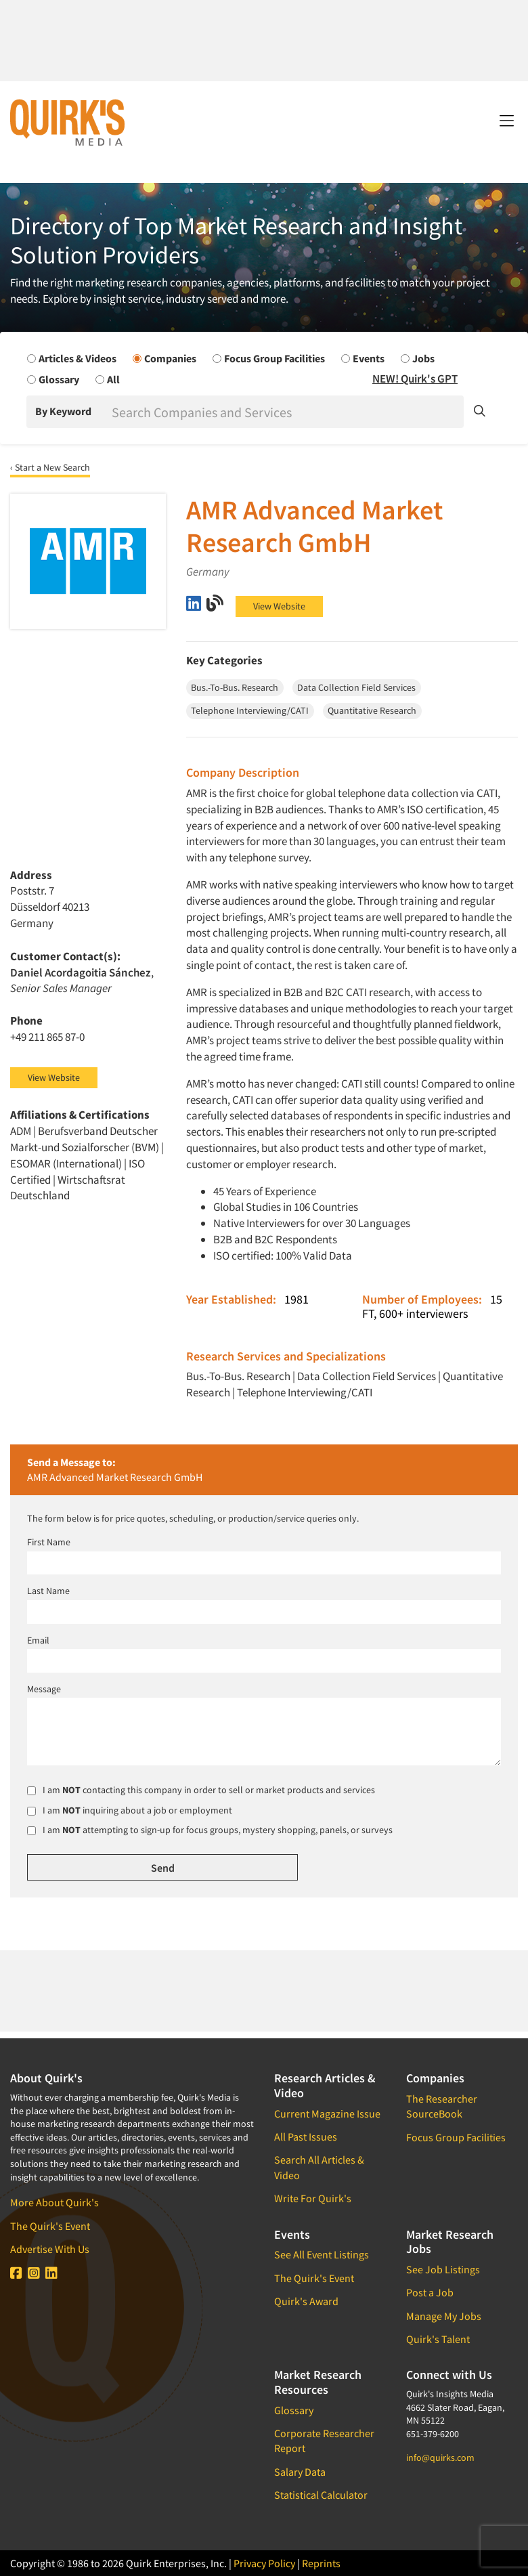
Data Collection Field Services (366, 1376)
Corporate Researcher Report (324, 2440)
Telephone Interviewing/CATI (304, 1392)
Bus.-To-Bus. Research (238, 1376)
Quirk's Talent (438, 2339)
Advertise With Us (49, 2249)
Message (44, 1689)
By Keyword (63, 411)
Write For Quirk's (312, 2198)
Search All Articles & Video (319, 2167)
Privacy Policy (264, 2563)
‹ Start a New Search (50, 467)
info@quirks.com (440, 2457)
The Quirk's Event (50, 2226)
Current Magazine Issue (327, 2113)
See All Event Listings (321, 2254)
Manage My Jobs (443, 2316)
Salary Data (300, 2471)
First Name (48, 1542)
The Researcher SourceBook (441, 2106)
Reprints (321, 2563)
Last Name (48, 1591)
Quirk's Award (306, 2301)
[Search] (286, 411)
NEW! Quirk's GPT (415, 378)
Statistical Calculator (321, 2495)
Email (38, 1640)
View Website (279, 606)
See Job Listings (443, 2269)
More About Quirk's (54, 2202)
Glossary (293, 2410)
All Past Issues (305, 2136)
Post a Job (430, 2292)
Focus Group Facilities (456, 2137)
